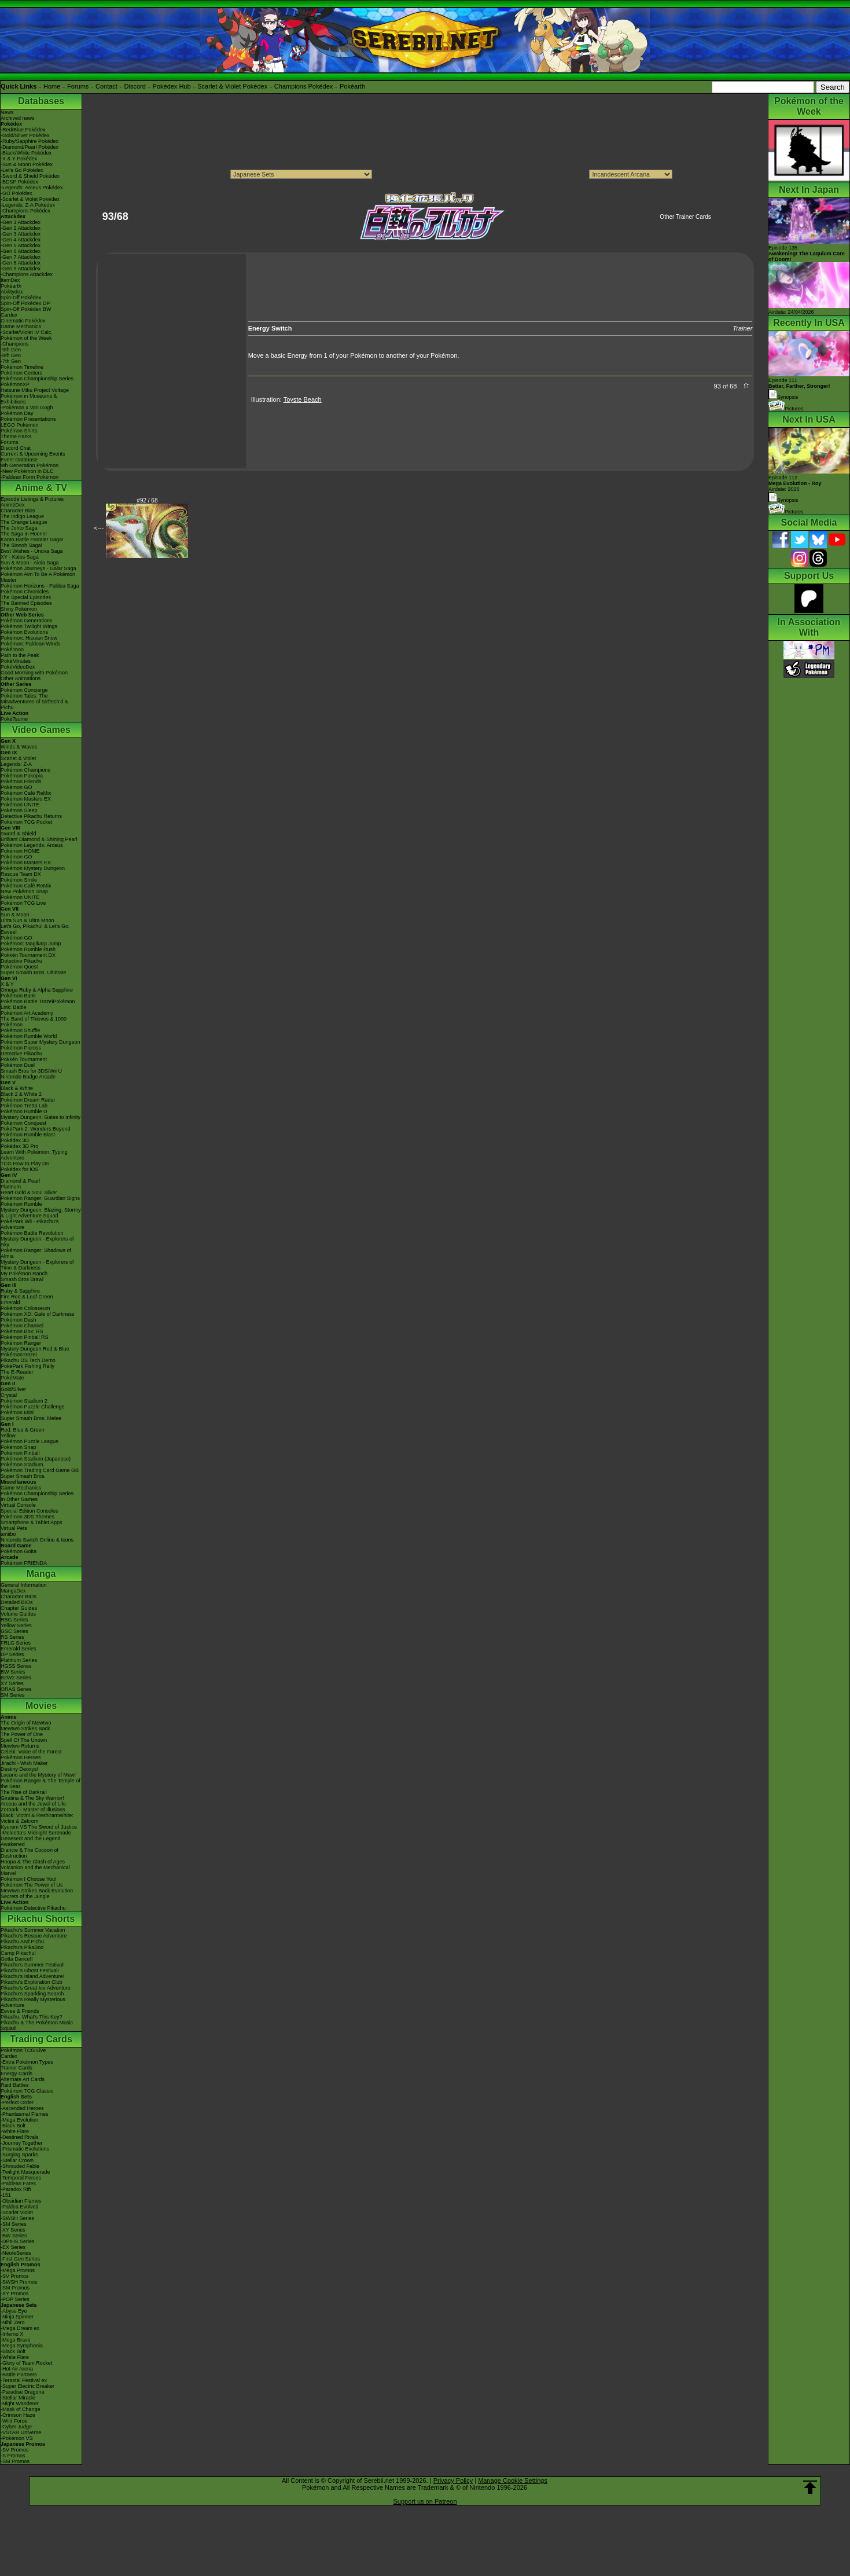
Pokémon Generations (27, 620)
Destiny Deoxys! (19, 1769)
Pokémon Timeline (22, 367)
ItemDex (10, 280)
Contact (106, 86)
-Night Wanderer (20, 2403)
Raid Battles (15, 2085)
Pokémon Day (17, 413)
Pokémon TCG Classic (27, 2091)
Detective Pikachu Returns (31, 816)
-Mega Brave (16, 2340)
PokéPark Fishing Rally (27, 1366)
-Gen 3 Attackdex (21, 234)
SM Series (13, 1695)
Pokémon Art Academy (27, 1013)
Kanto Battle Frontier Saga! (32, 539)
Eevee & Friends (20, 2011)
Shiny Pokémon (19, 609)
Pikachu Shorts (41, 1919)
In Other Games (19, 1499)
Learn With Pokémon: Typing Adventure (34, 1155)
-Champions (15, 344)
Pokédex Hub (172, 86)
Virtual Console (18, 1505)
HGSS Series (16, 1666)
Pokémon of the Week (26, 338)
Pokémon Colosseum (25, 1308)
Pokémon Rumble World (29, 1036)
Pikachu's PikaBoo (22, 1947)
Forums (78, 86)
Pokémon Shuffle (20, 1030)
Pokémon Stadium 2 (24, 1401)
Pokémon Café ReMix (26, 793)
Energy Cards (16, 2073)
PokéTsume (14, 719)
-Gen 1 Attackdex (21, 222)
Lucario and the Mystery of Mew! (38, 1775)
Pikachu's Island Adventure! (32, 1976)
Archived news (18, 118)
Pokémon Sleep (19, 810)
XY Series (12, 1683)
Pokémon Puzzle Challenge (33, 1407)
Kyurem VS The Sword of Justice (39, 1827)
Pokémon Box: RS (22, 1331)
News (7, 112)
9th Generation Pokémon (29, 465)
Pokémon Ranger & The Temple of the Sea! (40, 1783)
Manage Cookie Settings (512, 2480)
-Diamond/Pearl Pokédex (29, 147)
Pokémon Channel (22, 1326)
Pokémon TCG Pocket (26, 822)
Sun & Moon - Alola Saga (30, 563)
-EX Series (13, 2247)
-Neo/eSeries (16, 2253)
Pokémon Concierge (24, 690)
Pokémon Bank (18, 996)
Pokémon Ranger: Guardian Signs (40, 1198)
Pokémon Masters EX (26, 799)
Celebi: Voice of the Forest (31, 1752)
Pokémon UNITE (20, 805)
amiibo (8, 1534)
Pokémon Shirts (19, 431)
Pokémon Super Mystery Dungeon (40, 1042)
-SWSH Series (17, 2218)
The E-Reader (17, 1372)
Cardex (9, 315)
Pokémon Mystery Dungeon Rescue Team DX (33, 871)
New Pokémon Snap (24, 891)
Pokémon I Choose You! (29, 1879)
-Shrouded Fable (20, 2166)
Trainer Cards (16, 2068)
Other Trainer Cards (685, 217)
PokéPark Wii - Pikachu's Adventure (29, 1224)
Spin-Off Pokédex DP (25, 303)
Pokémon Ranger (21, 1343)
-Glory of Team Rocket (26, 2363)
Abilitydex (12, 292)
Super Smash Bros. (23, 1476)
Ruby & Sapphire (20, 1291)
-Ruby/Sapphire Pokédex (29, 141)
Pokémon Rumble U (24, 1111)
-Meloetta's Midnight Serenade (36, 1833)
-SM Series (14, 2224)
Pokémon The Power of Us (31, 1885)
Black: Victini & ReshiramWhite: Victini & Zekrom (37, 1818)
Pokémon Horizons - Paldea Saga (40, 586)
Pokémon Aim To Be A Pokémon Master (38, 577)
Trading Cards (41, 2039)
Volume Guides (18, 1614)
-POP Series (15, 2299)
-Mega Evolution (19, 2120)
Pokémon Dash (18, 1320)
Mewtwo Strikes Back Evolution (37, 1891)
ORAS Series (16, 1689)
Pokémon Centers (21, 373)
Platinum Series (19, 1660)
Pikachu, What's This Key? (31, 2017)
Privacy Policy (453, 2480)
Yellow (8, 1436)
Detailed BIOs (17, 1602)
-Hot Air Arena (17, 2369)
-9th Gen (11, 350)
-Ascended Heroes (22, 2108)
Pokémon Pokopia (22, 776)
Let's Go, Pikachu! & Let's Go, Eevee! (35, 929)
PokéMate (12, 1378)
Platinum (11, 1187)
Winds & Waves (19, 747)
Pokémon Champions (25, 770)
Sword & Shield (18, 833)
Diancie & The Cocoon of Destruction (29, 1853)
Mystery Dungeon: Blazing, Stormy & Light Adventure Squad (41, 1213)
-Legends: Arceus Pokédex (32, 187)
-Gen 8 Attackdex (21, 263)
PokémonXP (15, 384)
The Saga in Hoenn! (24, 534)
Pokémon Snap (18, 1447)
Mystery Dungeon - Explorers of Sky (37, 1241)
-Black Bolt (13, 2126)
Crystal (9, 1395)
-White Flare (15, 2131)
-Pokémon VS (17, 2438)
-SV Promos (15, 2276)
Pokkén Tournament (24, 1059)
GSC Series (14, 1631)
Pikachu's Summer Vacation (33, 1930)
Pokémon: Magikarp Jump (31, 943)
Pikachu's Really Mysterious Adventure (33, 2002)
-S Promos (13, 2455)
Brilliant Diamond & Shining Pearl (39, 839)
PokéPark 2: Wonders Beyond (35, 1129)
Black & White (17, 1088)
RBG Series (14, 1620)
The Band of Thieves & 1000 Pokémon (34, 1022)
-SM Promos (15, 2288)
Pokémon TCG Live (23, 903)
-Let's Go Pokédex (22, 170)
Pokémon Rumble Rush (28, 949)
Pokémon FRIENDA (24, 1563)
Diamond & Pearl (20, 1181)
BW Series (13, 1672)
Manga (41, 1574)
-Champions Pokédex (25, 211)
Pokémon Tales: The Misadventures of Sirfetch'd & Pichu (34, 701)
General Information (24, 1585)
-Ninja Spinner (17, 2317)
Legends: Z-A (16, 764)
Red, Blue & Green (23, 1430)
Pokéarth (352, 86)
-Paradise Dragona (23, 2392)
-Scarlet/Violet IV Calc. (27, 332)
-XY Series (13, 2230)
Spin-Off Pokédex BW (26, 309)
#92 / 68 (147, 500)
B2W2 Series (16, 1677)
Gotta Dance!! (17, 1959)
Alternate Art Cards (23, 2079)
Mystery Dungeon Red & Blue (35, 1349)
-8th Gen (11, 355)
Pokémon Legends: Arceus (32, 845)
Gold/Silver (13, 1389)
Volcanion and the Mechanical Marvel (35, 1870)
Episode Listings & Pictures (32, 499)
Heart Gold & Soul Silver (29, 1192)
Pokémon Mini (17, 1412)
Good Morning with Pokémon (34, 673)
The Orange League (24, 522)
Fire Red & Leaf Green (27, 1297)
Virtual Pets (14, 1528)
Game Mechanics (21, 326)
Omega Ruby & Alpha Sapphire (37, 990)
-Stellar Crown (17, 2160)
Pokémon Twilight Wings (29, 626)
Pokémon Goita (18, 1551)
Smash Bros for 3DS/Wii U (31, 1071)
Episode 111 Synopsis (799, 388)
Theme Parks (16, 436)
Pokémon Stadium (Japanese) (36, 1459)
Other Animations (21, 678)
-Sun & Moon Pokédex (27, 164)
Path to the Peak (20, 655)
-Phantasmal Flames (25, 2114)
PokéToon (12, 649)
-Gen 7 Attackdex (21, 257)
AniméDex (13, 505)
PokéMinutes (16, 661)
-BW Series (14, 2236)
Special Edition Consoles (29, 1511)
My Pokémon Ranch (24, 1273)
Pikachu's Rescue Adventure (34, 1936)
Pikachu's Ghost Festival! (30, 1970)
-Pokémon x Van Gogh (27, 407)
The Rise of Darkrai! (24, 1792)
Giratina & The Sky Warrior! (32, 1798)
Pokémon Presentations (28, 419)
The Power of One (22, 1734)
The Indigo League (22, 516)
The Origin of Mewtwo (26, 1723)
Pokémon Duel (18, 1065)
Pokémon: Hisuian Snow (29, 638)
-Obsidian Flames (21, 2201)
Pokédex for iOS (20, 1169)
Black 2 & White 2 (21, 1094)
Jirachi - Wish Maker (24, 1763)
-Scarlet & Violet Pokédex (30, 199)
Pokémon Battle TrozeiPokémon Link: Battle (38, 1004)
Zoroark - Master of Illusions (33, 1809)
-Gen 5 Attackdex (21, 245)
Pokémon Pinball (20, 1453)
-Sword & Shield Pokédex (30, 176)
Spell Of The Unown (24, 1740)
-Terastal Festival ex (24, 2380)
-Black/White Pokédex (26, 153)
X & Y (7, 984)
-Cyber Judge (16, 2427)
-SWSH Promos (19, 2282)
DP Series (12, 1654)
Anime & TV (41, 488)
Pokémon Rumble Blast (28, 1134)
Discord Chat (16, 448)
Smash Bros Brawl (22, 1279)
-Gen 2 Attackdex (21, 228)
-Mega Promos (18, 2270)
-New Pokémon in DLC (27, 471)
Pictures (786, 409)
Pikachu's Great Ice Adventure (36, 1988)
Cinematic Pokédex (23, 321)
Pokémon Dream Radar (28, 1100)
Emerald (10, 1302)
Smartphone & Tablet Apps (31, 1522)
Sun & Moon (15, 915)
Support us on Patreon (425, 2501)
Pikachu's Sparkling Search (32, 1994)
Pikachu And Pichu (22, 1941)
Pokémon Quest (19, 967)
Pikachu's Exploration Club (31, 1982)
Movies (41, 1706)
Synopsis (783, 500)
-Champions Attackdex (27, 274)
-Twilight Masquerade (25, 2172)
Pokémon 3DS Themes (27, 1517)
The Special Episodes (26, 597)
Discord (135, 86)
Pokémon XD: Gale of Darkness (38, 1314)
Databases (41, 101)
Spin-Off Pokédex (21, 297)
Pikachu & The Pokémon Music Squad (37, 2025)
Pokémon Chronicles (25, 592)
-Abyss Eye (14, 2311)
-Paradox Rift (16, 2189)
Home (51, 86)
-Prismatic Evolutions (25, 2149)
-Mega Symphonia (22, 2346)
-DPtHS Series (18, 2241)
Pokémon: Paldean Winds (31, 644)
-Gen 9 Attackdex (21, 268)
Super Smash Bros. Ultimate (34, 972)
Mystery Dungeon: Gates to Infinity (40, 1117)
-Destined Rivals (20, 2137)
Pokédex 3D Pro (20, 1146)
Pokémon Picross (21, 1048)
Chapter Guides (19, 1608)
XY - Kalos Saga (20, 557)
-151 (6, 2195)
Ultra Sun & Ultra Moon (27, 920)
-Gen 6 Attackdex (21, 251)
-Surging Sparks (19, 2154)
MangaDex (13, 1591)
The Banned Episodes (26, 603)
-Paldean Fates (18, 2183)
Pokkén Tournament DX (28, 955)
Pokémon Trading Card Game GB (40, 1470)
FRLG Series (16, 1643)
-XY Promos (14, 2293)
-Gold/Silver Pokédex (25, 135)
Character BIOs (18, 1596)
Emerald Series (18, 1649)
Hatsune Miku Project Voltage (35, 390)
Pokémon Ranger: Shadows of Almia (36, 1253)
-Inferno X (12, 2334)
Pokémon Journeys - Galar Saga (38, 568)
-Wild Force (14, 2421)
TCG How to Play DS (25, 1163)
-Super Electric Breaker (27, 2386)
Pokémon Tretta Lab (24, 1106)
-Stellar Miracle (18, 2398)
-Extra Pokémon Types (27, 2062)
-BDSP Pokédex (19, 182)
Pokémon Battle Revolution (32, 1233)
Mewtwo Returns (20, 1746)
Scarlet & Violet (18, 758)
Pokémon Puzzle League (29, 1441)
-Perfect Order (17, 2102)
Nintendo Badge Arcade (28, 1077)
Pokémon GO (16, 787)
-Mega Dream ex (20, 2328)
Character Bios (18, 510)
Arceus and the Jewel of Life (33, 1804)
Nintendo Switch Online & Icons (37, 1540)
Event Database (19, 460)
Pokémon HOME (20, 851)
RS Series (12, 1637)
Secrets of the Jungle (25, 1896)
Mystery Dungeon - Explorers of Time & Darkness (37, 1265)
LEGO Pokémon (20, 425)
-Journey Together (21, 2143)
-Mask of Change (21, 2409)
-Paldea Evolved (20, 2207)
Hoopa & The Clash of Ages (33, 1862)
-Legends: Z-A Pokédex (28, 205)
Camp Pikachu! (18, 1953)
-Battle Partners (19, 2374)
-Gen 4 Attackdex (21, 240)
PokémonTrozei (19, 1354)
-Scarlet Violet (17, 2212)
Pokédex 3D (15, 1140)
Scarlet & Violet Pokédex (232, 86)
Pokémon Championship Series (37, 378)
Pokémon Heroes (21, 1757)
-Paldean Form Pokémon (29, 477)
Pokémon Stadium (22, 1464)
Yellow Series (16, 1625)
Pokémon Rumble (21, 1204)
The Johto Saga (19, 528)
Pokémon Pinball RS (25, 1337)
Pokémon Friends (21, 781)
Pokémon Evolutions (24, 632)
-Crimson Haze (18, 2415)
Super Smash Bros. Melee (31, 1418)
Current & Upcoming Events (33, 454)
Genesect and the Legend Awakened (31, 1841)
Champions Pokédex (303, 86)
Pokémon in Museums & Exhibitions (29, 399)
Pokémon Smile (19, 880)
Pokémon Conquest (23, 1123)
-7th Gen (11, 361)
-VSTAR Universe (21, 2432)
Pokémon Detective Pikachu (33, 1908)
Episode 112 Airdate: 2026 (795, 483)
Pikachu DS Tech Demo (28, 1360)
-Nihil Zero (13, 2322)
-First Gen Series (20, 2259)
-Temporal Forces (21, 2178)
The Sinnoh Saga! (21, 545)
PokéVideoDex (18, 667)
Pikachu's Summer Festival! (33, 1965)
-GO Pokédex (16, 193)
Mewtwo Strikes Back (25, 1728)
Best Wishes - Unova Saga (32, 551)
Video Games (41, 730)
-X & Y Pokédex (19, 159)
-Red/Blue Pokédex (23, 130)
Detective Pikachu (21, 961)
